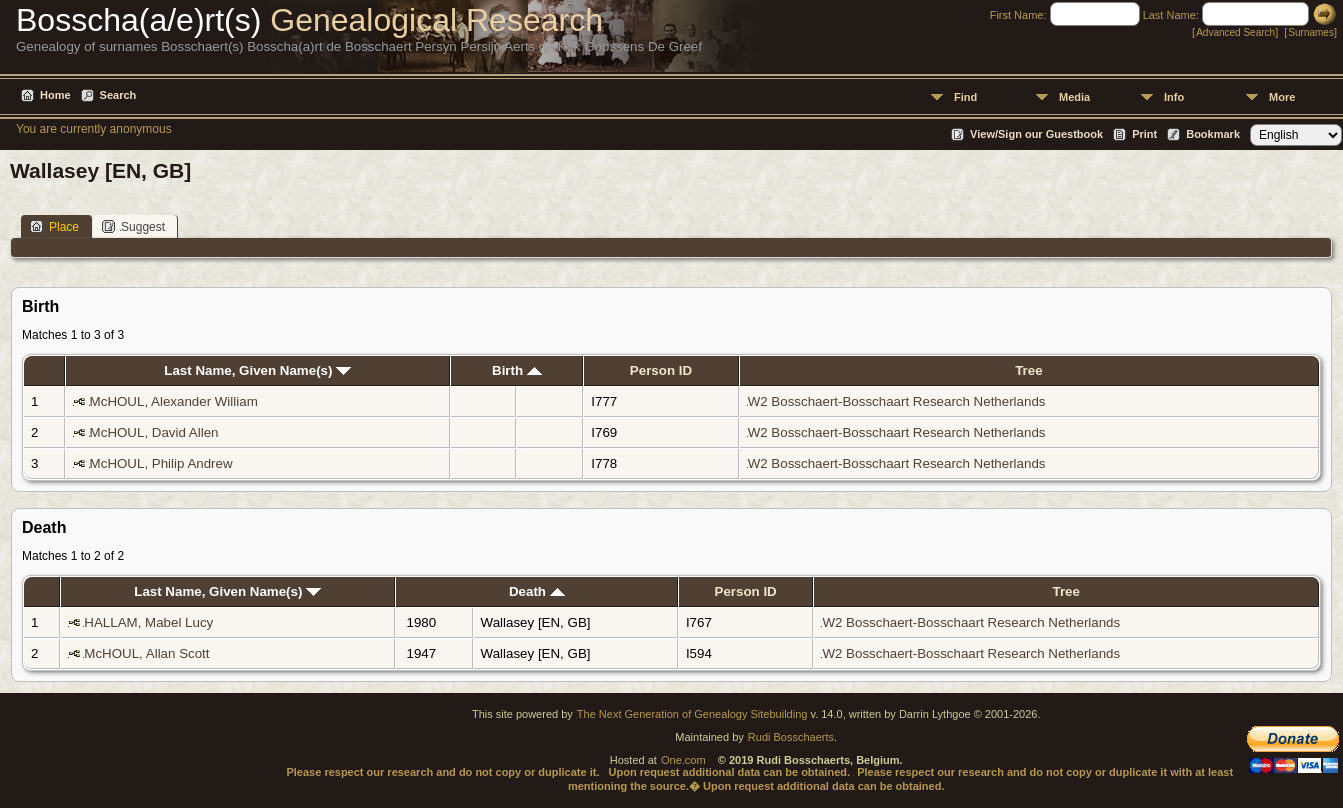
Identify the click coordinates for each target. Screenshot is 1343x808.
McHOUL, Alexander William (174, 401)
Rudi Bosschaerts (791, 737)
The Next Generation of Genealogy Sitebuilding (692, 714)
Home (55, 95)
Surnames (1311, 32)
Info (1174, 97)
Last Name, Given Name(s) (257, 370)
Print (1144, 134)
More (1282, 97)
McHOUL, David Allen (154, 432)
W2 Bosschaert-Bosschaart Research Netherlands (897, 401)
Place (54, 226)
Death (537, 591)
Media (1074, 97)
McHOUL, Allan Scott (146, 653)
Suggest (133, 226)
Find (965, 97)
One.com (683, 760)
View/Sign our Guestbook (1036, 134)
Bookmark (1213, 134)
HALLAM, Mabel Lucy (148, 622)
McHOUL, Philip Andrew (161, 463)
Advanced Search (1235, 32)
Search (118, 95)
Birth (517, 370)
